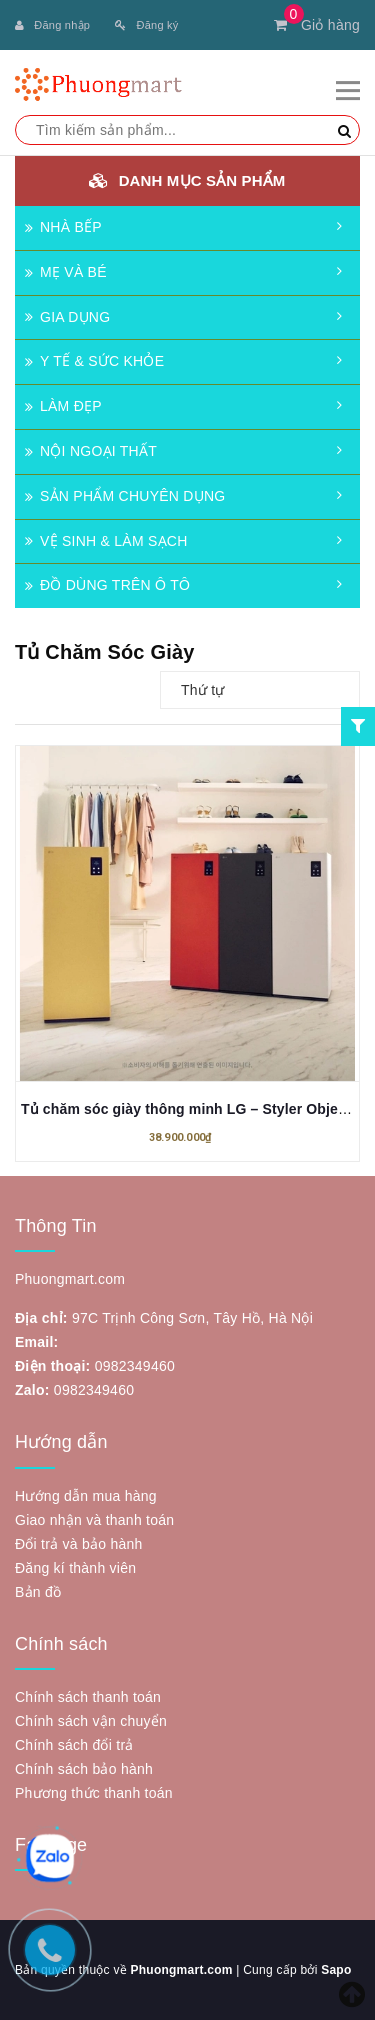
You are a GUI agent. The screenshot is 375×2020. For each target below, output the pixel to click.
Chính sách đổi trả (74, 1745)
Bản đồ (38, 1592)
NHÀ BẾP (63, 227)
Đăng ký (146, 25)
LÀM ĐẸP (63, 406)
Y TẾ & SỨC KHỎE (94, 361)
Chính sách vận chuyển (91, 1721)
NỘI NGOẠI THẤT (91, 451)
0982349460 (135, 1366)
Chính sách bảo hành (84, 1769)
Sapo (336, 1970)
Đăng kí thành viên (75, 1568)
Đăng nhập (52, 25)
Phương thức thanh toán (94, 1793)
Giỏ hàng (317, 25)
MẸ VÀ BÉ (66, 272)
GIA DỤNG (67, 317)
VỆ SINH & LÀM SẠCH (106, 541)
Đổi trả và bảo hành (79, 1544)
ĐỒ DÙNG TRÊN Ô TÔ (107, 585)
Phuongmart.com (181, 1970)
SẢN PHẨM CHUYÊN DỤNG (125, 496)
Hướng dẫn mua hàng (86, 1496)
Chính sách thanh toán (88, 1697)
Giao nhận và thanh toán (94, 1520)
